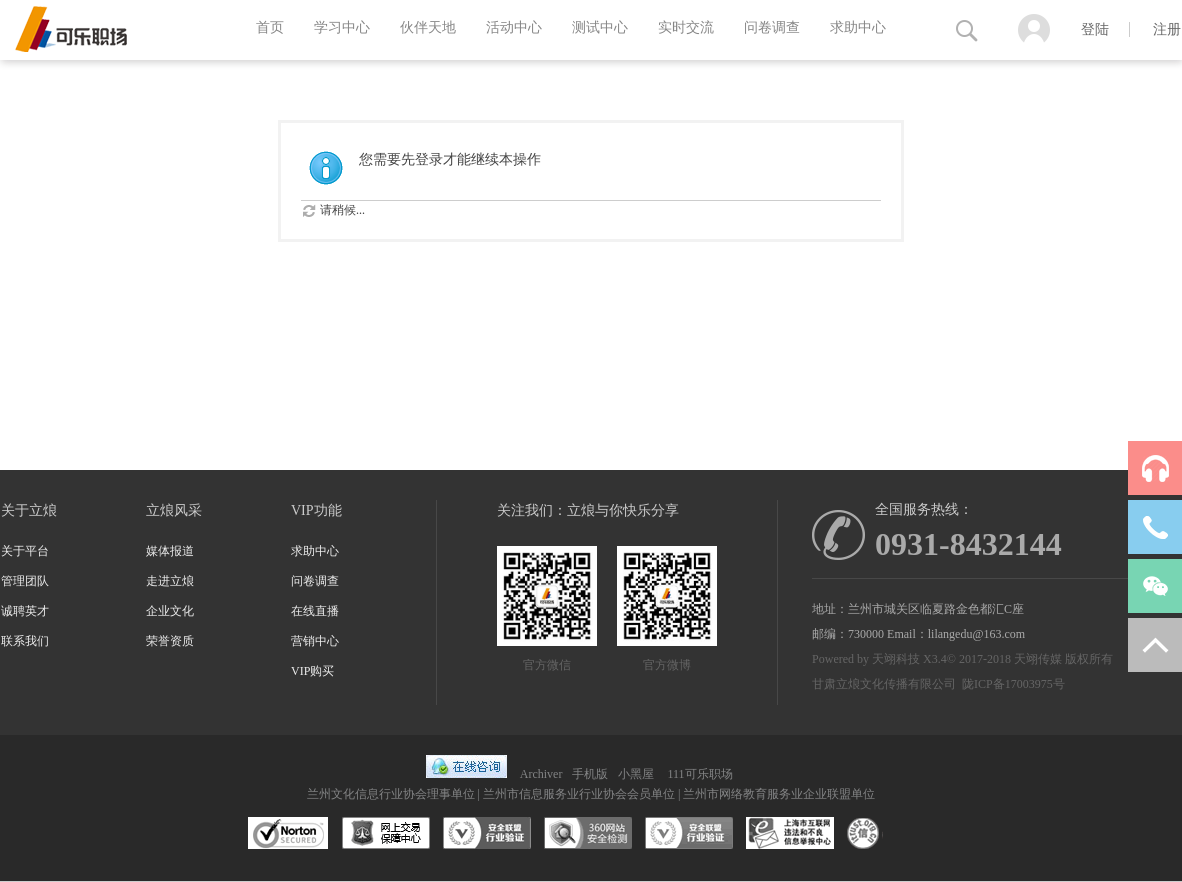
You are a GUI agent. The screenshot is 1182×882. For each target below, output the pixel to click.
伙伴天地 (428, 27)
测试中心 (600, 27)
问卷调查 (772, 27)
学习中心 (342, 27)
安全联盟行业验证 (487, 834)
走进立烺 (170, 581)
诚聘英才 (25, 611)
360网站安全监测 (588, 834)
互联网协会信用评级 (891, 834)
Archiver (541, 774)
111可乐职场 (699, 774)
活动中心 (514, 27)
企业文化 (170, 611)
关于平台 (25, 551)
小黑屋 (636, 774)
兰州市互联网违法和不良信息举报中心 (790, 834)
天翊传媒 (1038, 659)
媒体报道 (170, 551)
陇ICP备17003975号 (1013, 684)
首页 (270, 27)
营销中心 (315, 641)
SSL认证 (288, 834)
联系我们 (25, 641)
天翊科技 (896, 659)
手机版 (590, 774)
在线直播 (315, 611)
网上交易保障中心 (386, 834)
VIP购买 (312, 671)
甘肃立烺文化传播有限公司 (884, 684)
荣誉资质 (170, 641)
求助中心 (858, 27)
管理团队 (25, 581)
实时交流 (686, 27)
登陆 (1095, 29)
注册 (1167, 29)
